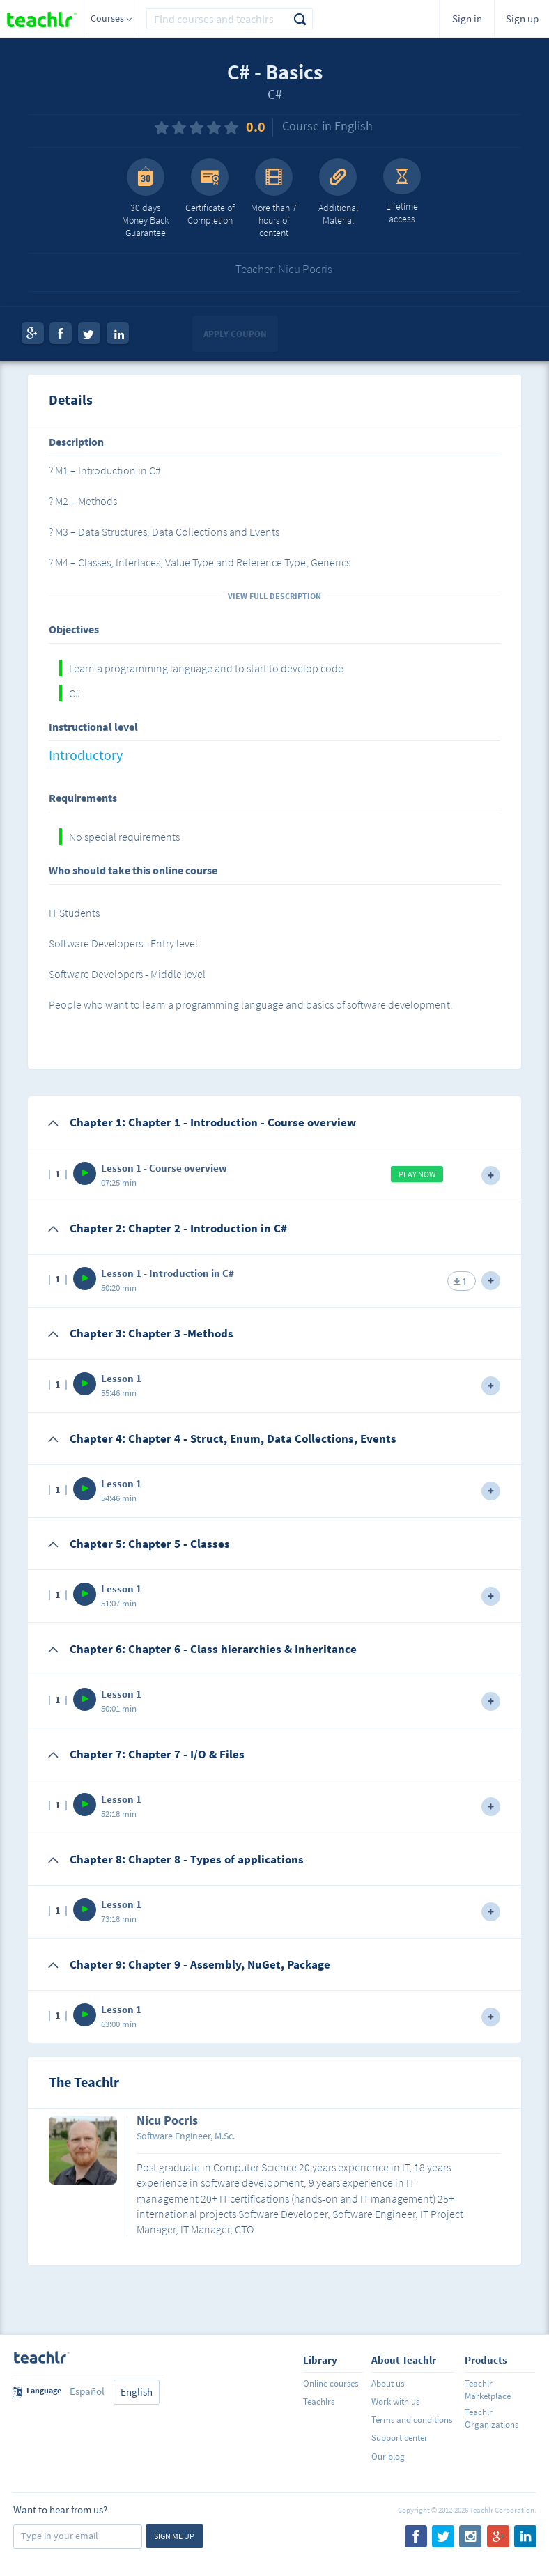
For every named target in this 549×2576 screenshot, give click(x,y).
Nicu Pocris (167, 2121)
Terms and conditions (411, 2420)
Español (87, 2391)
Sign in (467, 18)
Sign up (522, 18)
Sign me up (174, 2536)
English (137, 2391)
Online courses (330, 2383)
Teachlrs (318, 2401)
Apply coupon (235, 334)
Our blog (388, 2456)
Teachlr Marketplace (488, 2389)
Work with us (395, 2401)
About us (387, 2383)
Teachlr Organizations (491, 2418)
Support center (399, 2438)
